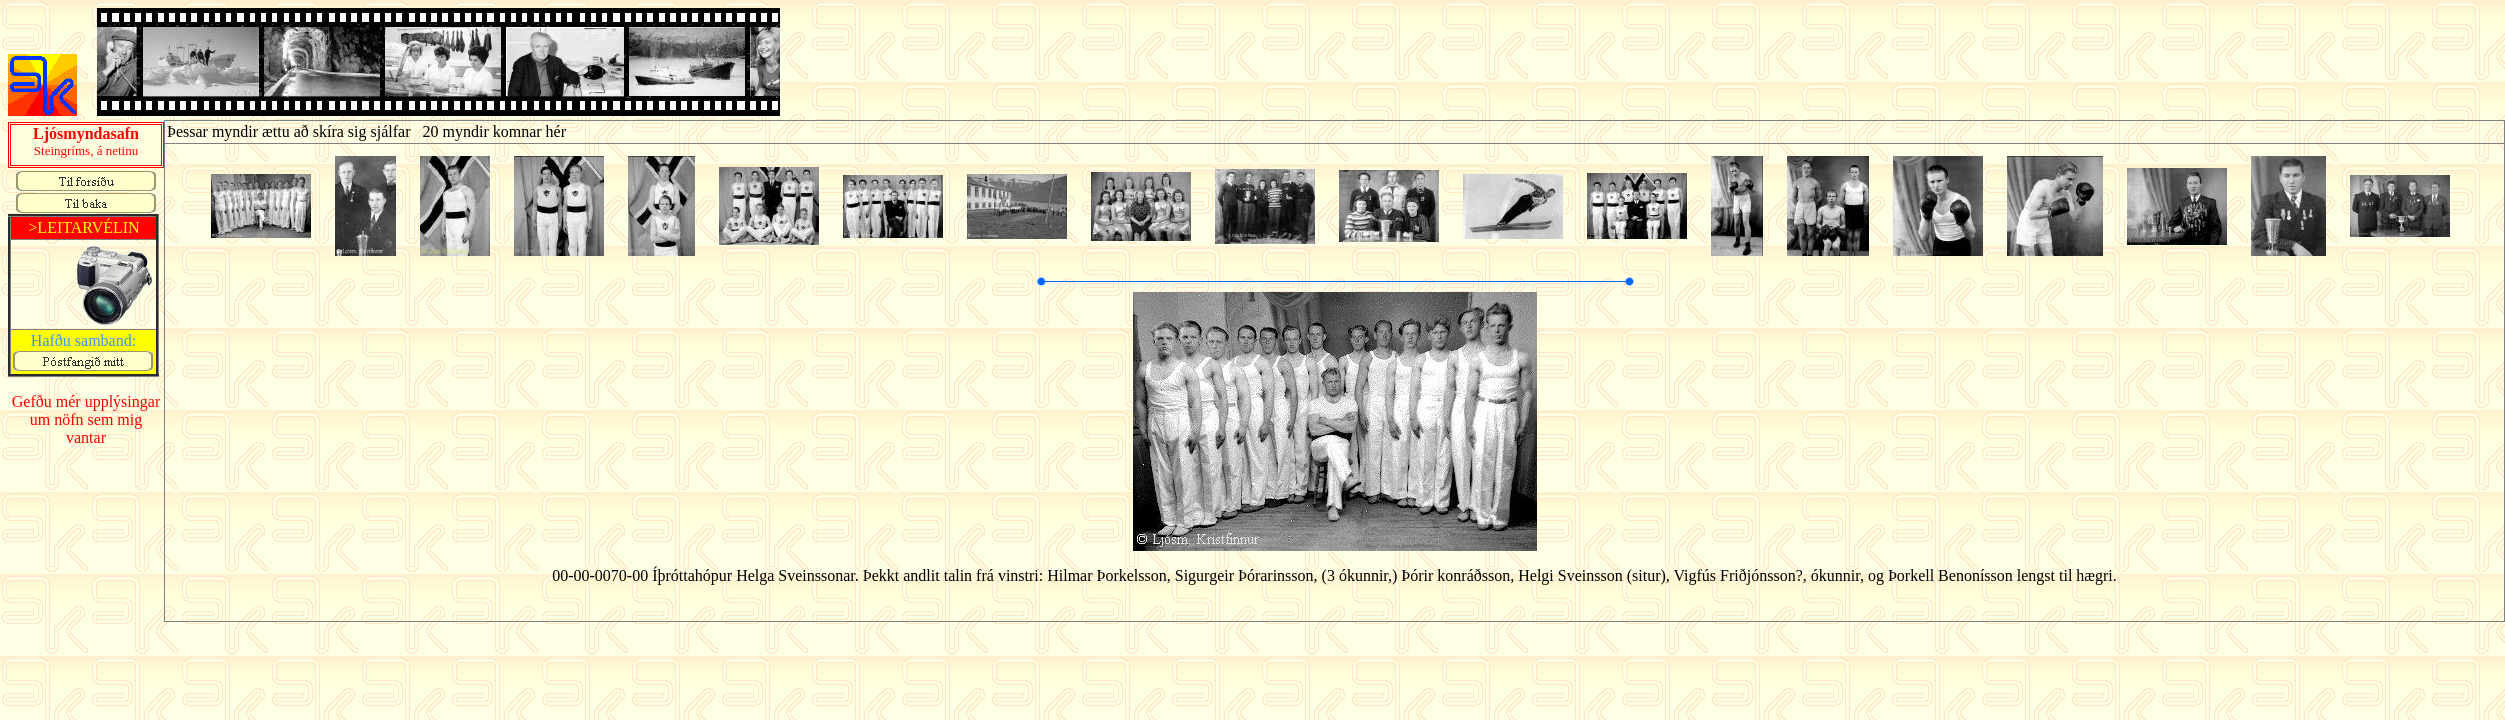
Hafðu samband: (83, 340)
